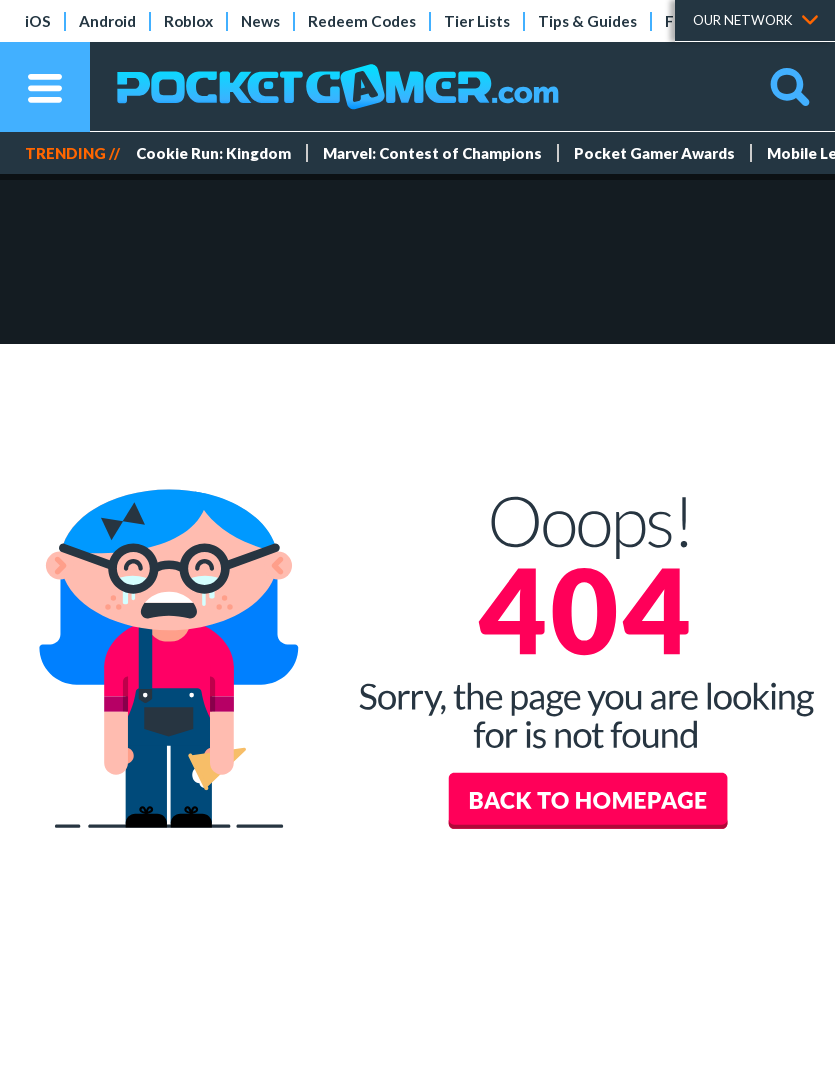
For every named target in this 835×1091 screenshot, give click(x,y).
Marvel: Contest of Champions (432, 153)
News (260, 21)
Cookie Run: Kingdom (213, 153)
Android (107, 21)
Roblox (188, 21)
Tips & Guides (587, 21)
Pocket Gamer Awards (654, 153)
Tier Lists (477, 21)
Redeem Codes (362, 21)
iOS (38, 21)
